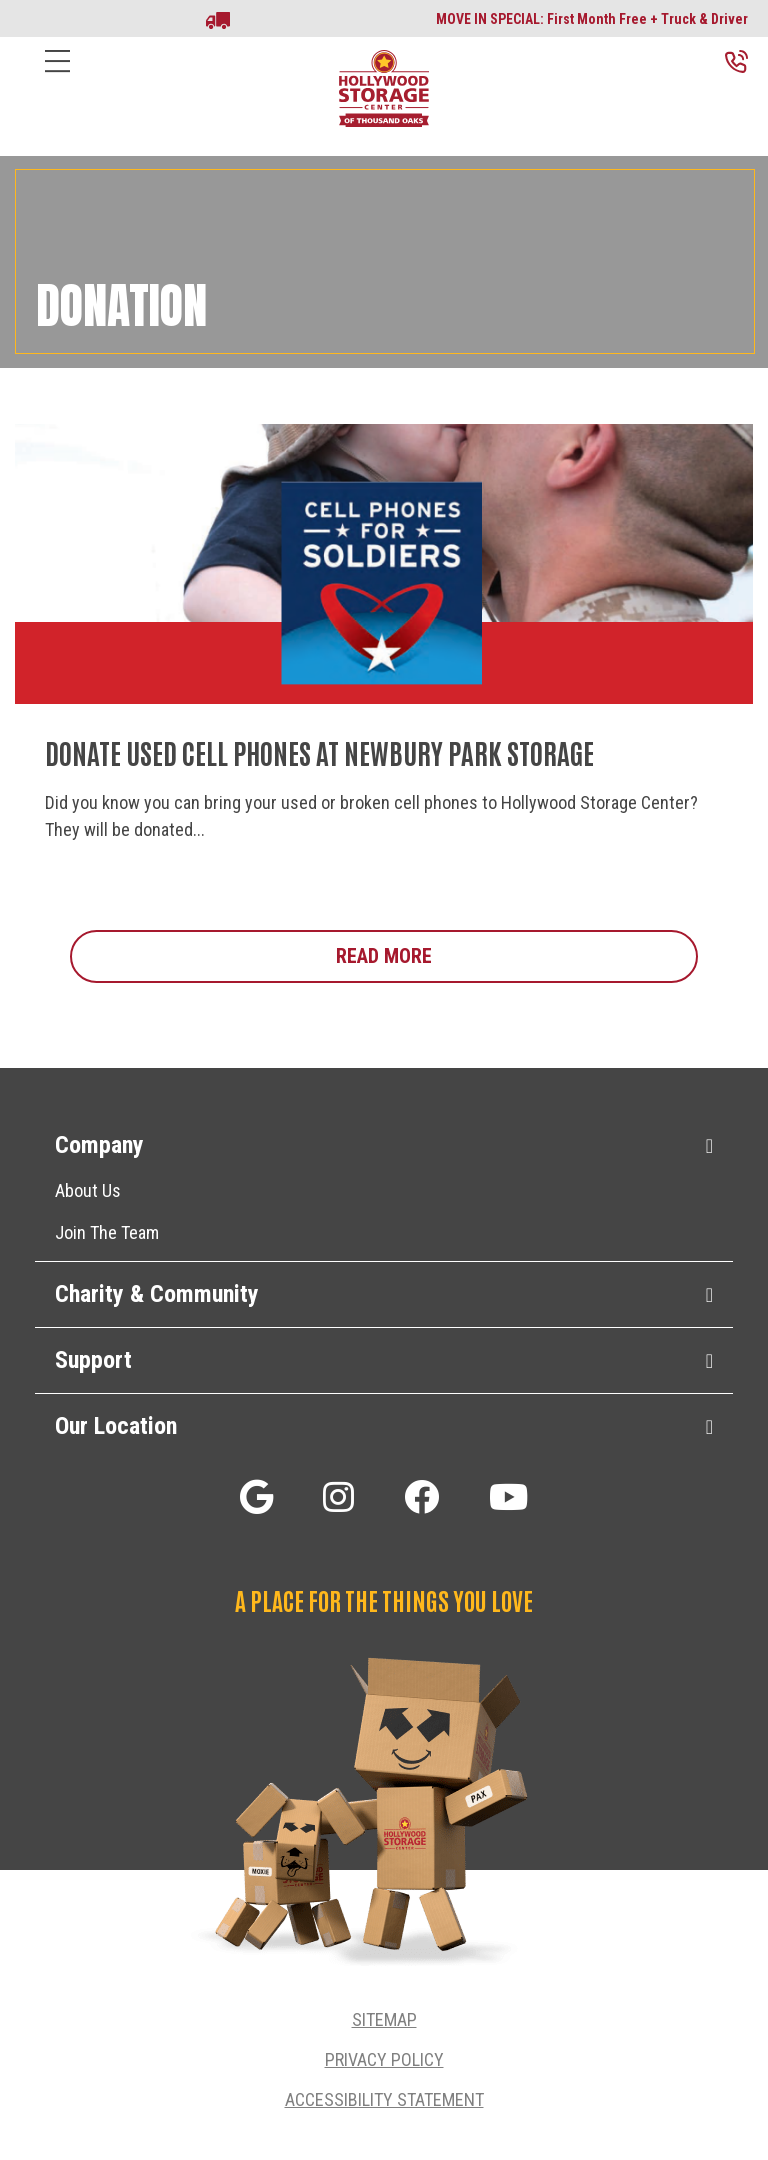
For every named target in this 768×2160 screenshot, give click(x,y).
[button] (256, 1496)
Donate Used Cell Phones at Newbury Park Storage (319, 752)
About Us (88, 1190)
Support (93, 1360)
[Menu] (57, 76)
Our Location (116, 1426)
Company (99, 1145)
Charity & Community (157, 1294)
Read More (517, 955)
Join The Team (107, 1232)
